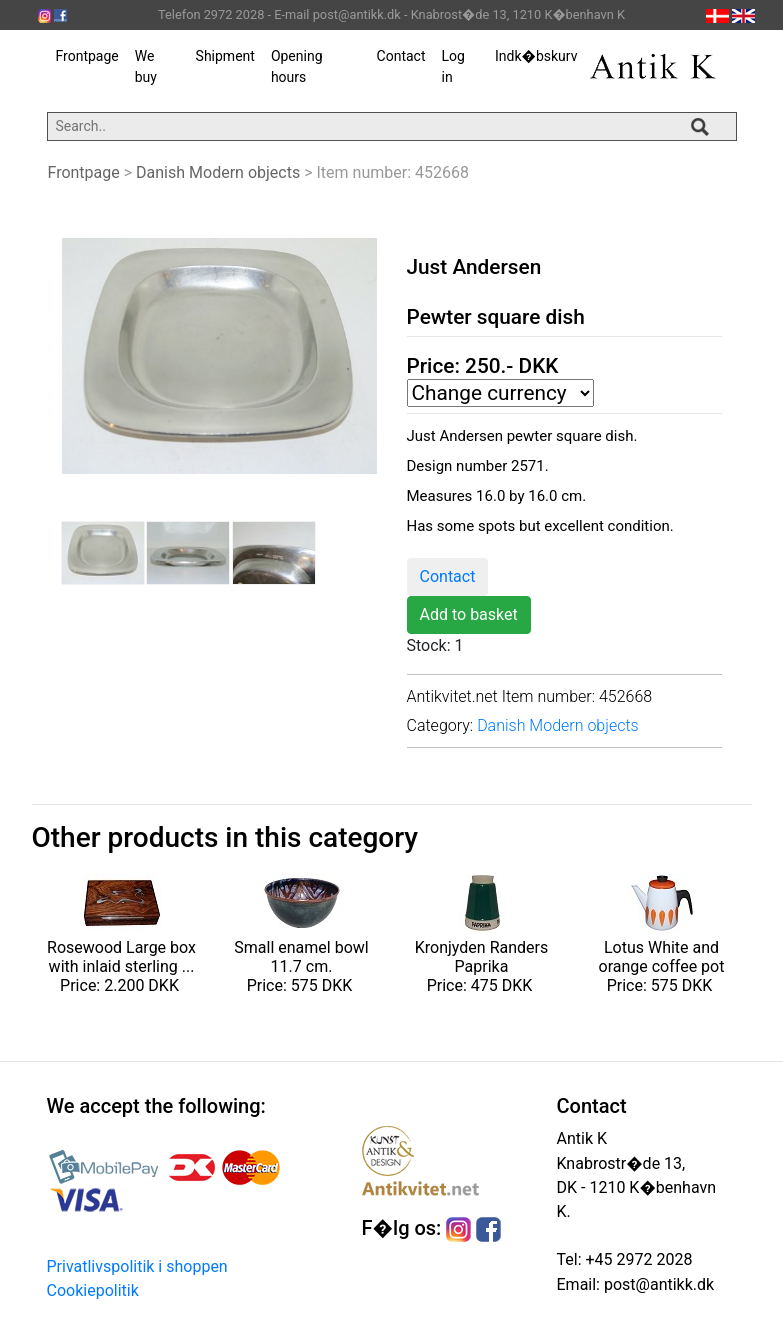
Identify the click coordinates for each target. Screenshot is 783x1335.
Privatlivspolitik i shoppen (137, 1266)
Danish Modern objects (218, 172)
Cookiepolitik (93, 1290)
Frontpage (87, 56)
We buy (146, 66)
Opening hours (297, 66)
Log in (452, 66)
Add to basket (469, 614)
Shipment (225, 56)
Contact (401, 56)
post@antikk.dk (657, 1284)
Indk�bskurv (536, 56)
